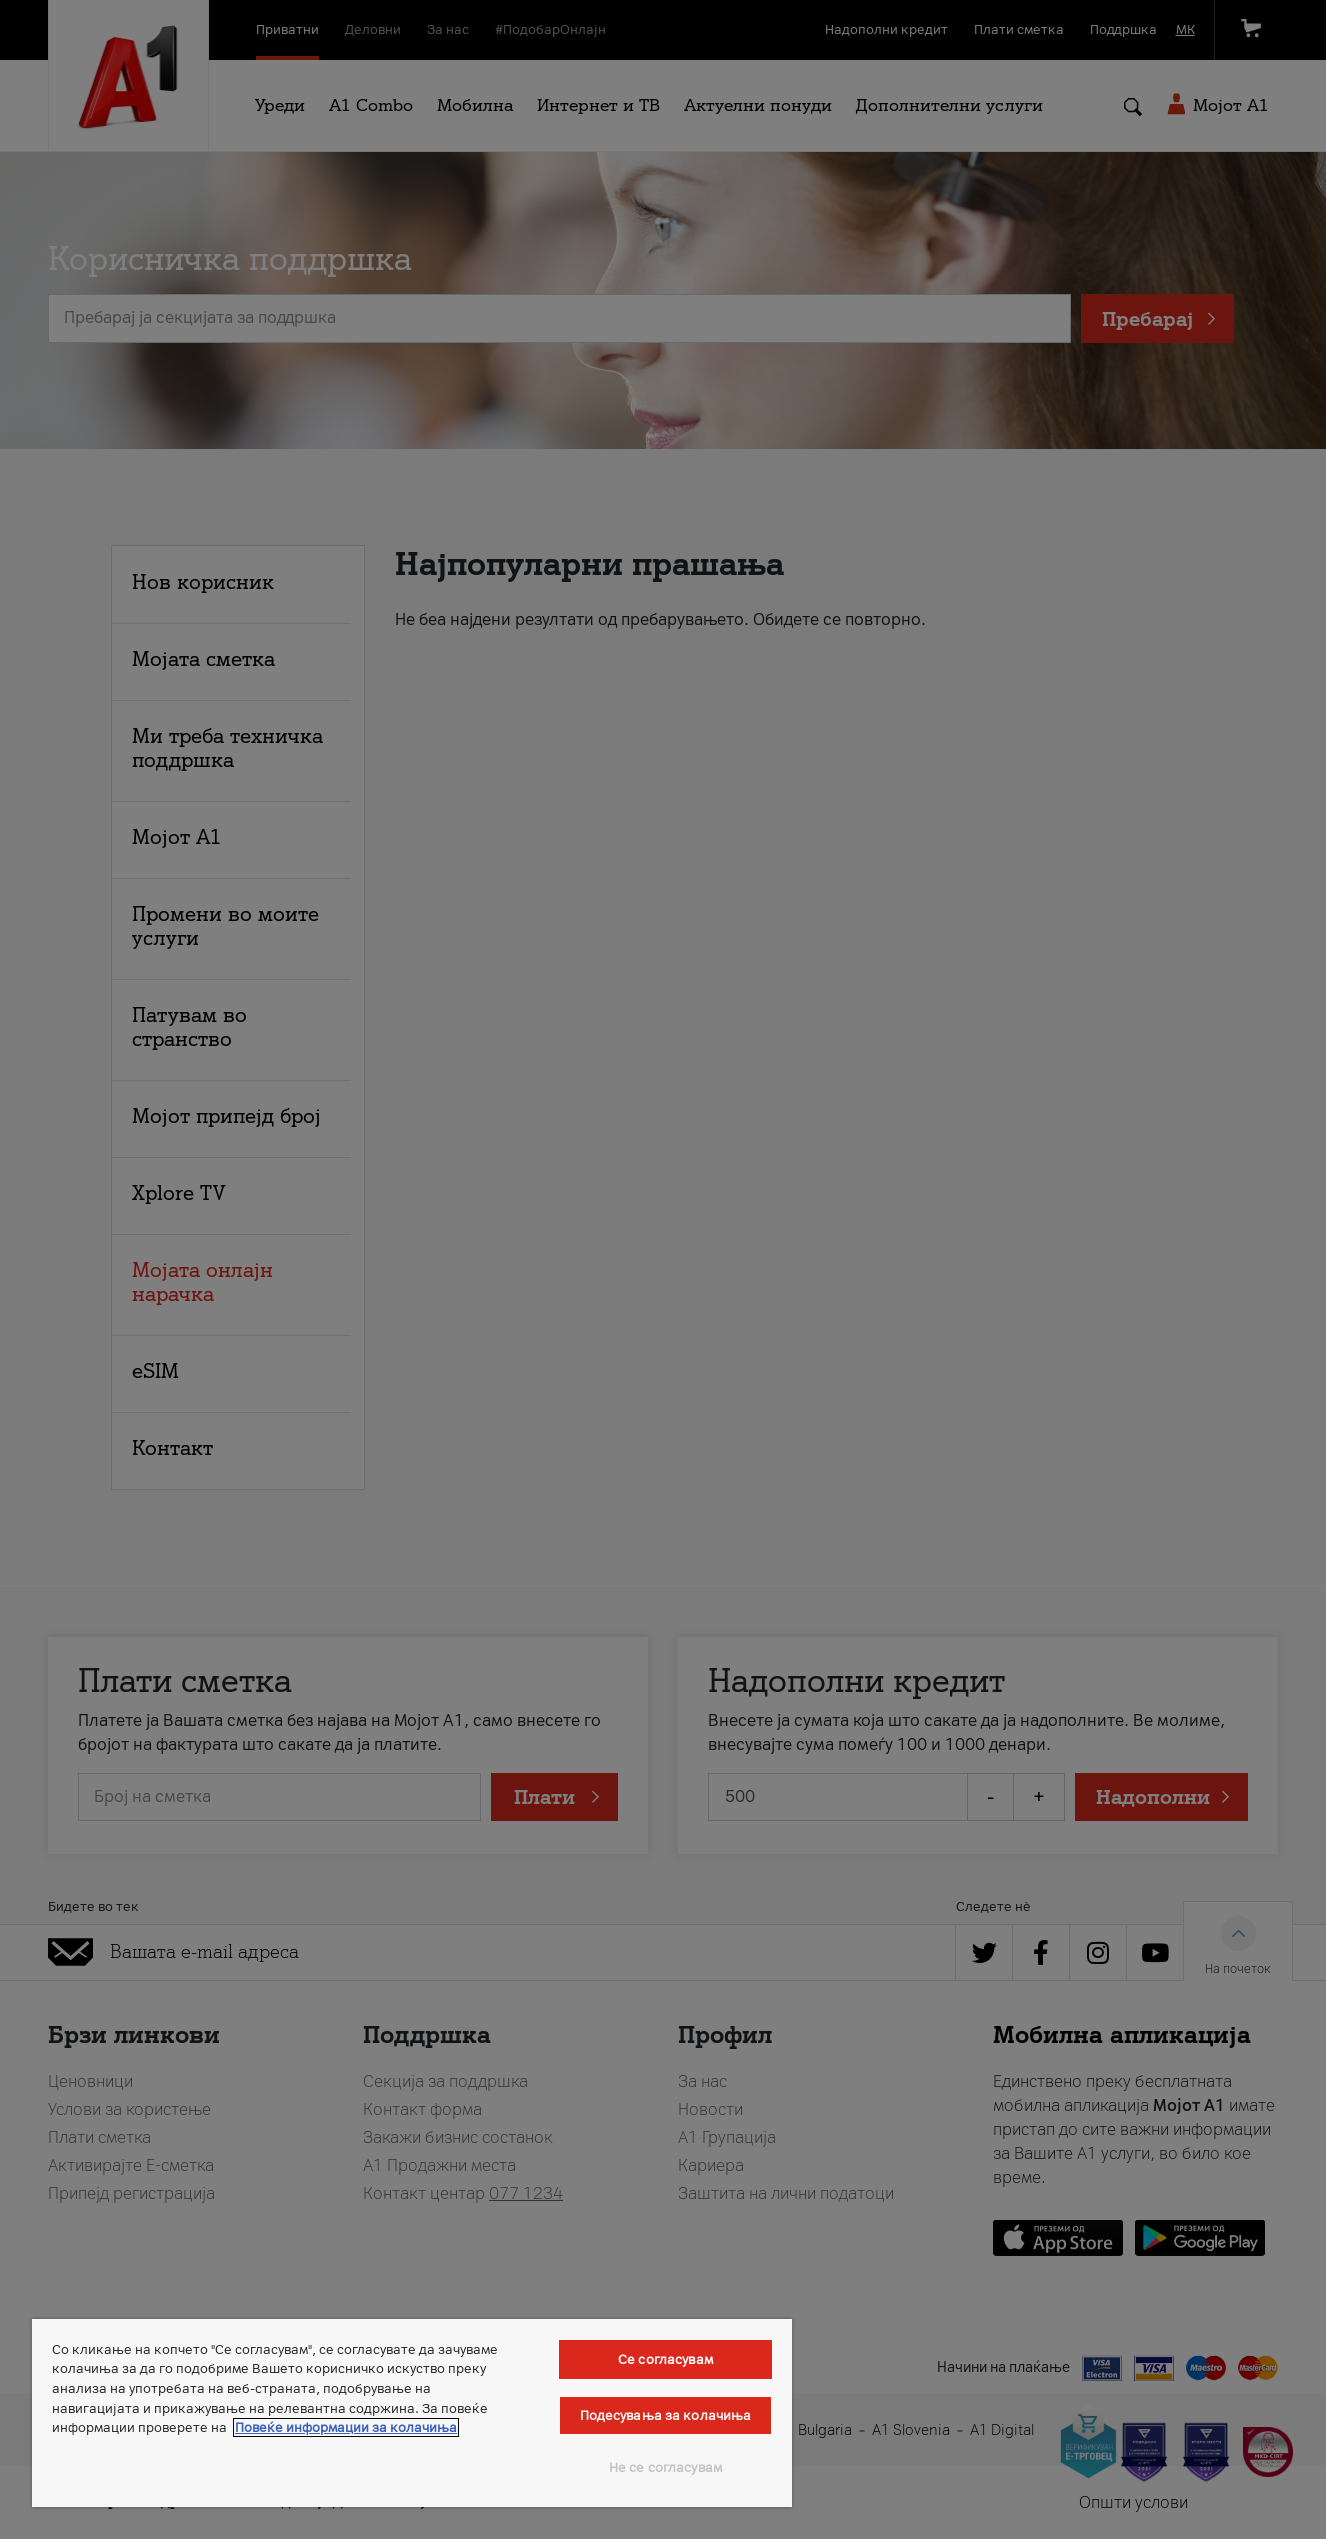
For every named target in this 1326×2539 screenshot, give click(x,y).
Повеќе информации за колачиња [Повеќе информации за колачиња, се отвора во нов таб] (346, 2427)
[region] (412, 2413)
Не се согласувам (665, 2467)
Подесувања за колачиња (666, 2415)
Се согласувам (665, 2359)
